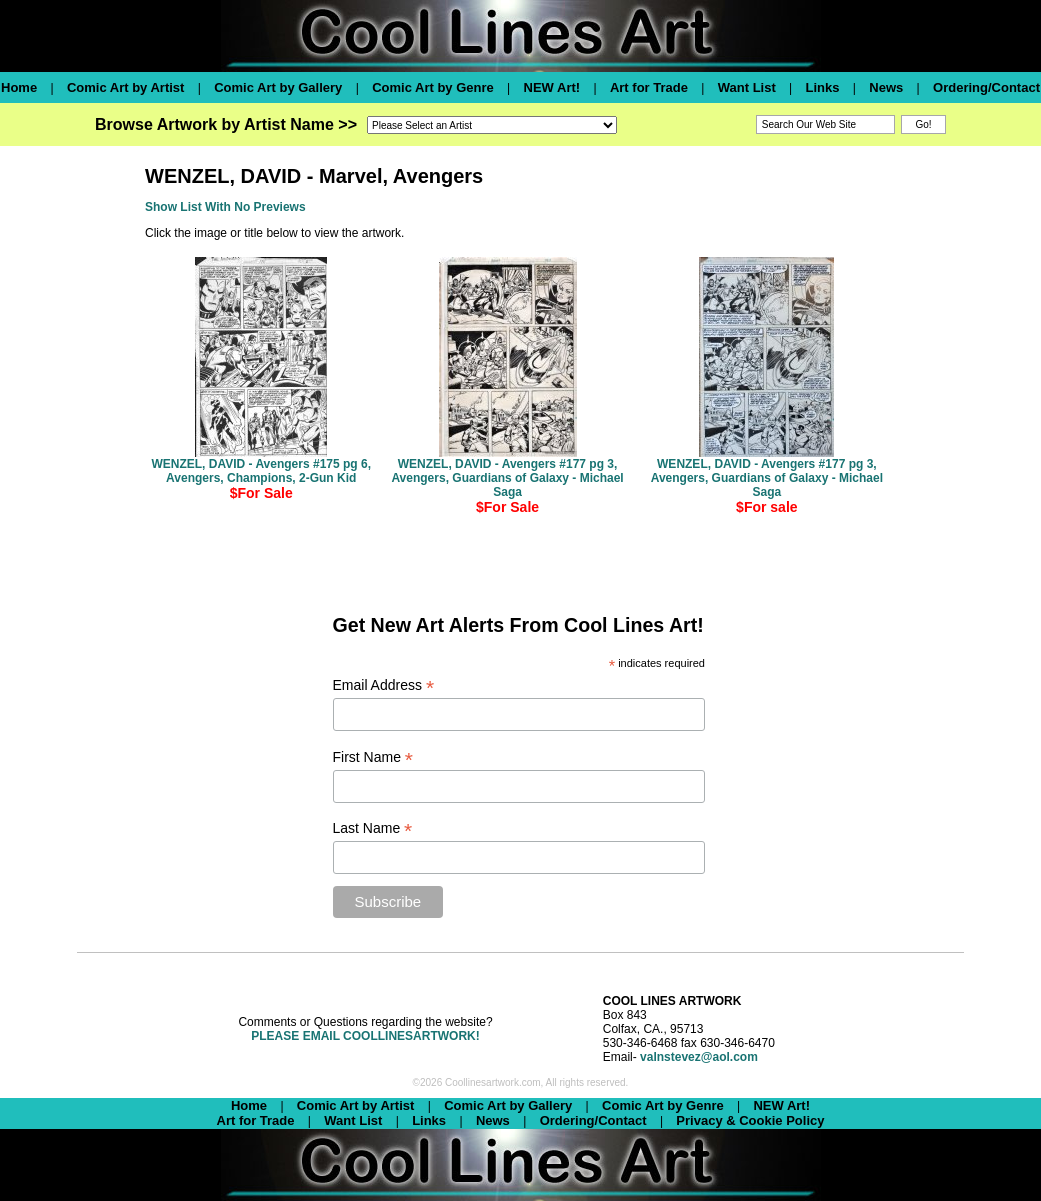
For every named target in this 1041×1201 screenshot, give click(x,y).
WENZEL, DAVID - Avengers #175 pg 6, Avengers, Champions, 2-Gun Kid (261, 471)
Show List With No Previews (225, 207)
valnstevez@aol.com (699, 1057)
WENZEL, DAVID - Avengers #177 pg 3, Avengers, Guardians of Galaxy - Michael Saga (507, 478)
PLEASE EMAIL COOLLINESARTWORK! (365, 1036)
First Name (373, 757)
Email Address (384, 685)
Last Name (373, 828)
